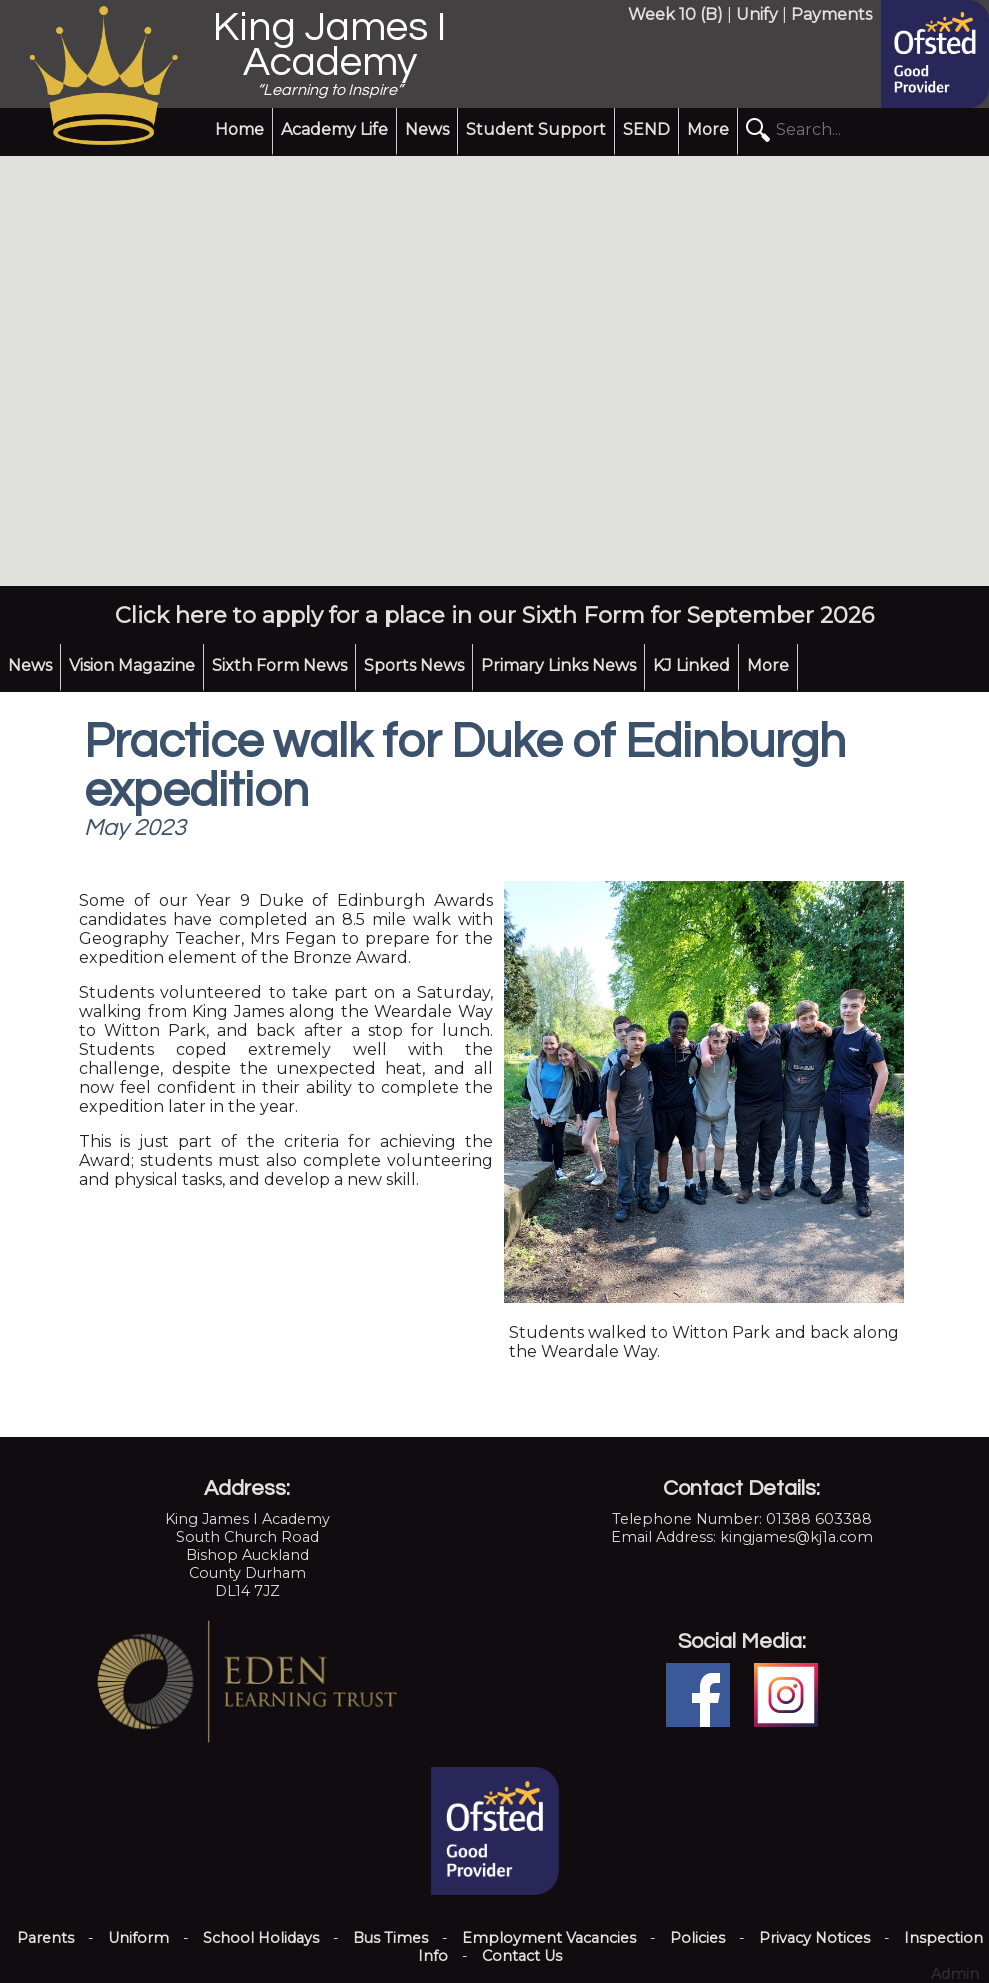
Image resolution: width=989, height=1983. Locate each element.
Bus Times (390, 1938)
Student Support (536, 129)
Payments (831, 14)
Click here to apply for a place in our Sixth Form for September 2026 (494, 615)
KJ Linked (691, 665)
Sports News (414, 665)
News (427, 129)
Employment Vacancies (549, 1938)
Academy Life (334, 129)
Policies (697, 1938)
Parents (45, 1938)
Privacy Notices (814, 1938)
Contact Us (522, 1956)
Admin (955, 1974)
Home (239, 129)
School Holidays (261, 1938)
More (708, 129)
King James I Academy (329, 45)
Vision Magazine (132, 665)
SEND (646, 129)
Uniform (138, 1938)
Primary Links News (558, 665)
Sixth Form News (279, 665)
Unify (757, 14)
